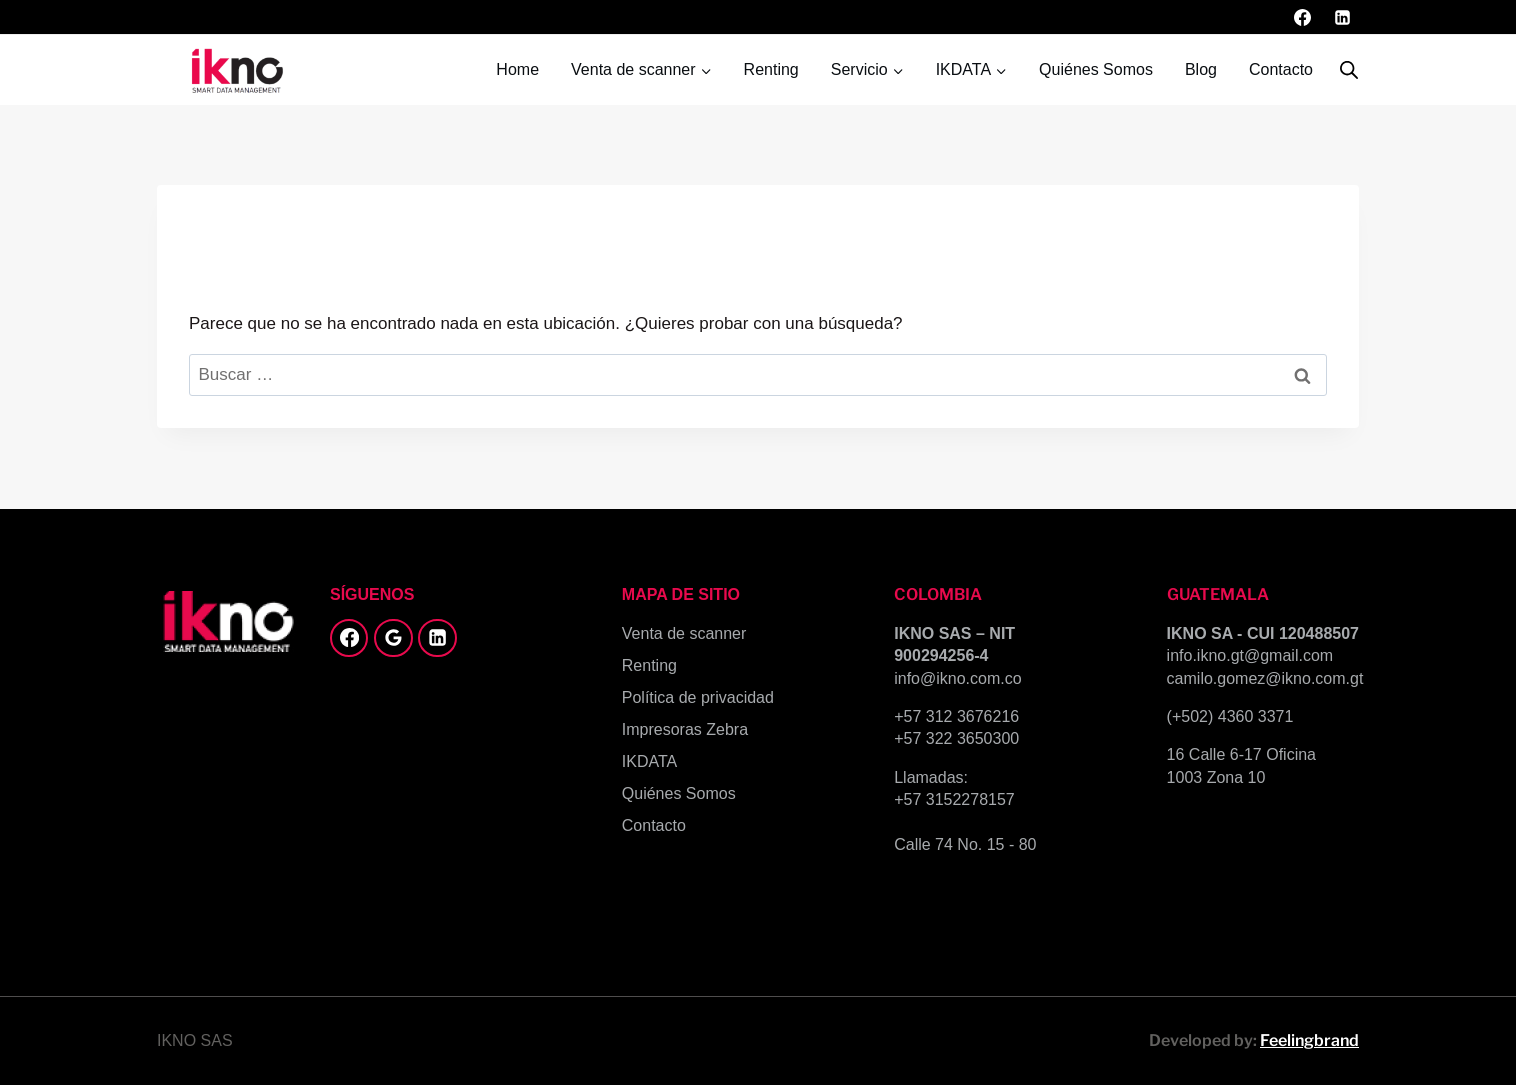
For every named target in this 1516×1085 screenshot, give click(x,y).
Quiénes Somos (1096, 69)
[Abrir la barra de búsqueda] (1349, 70)
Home (517, 69)
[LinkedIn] (1342, 17)
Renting (771, 69)
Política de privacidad (698, 697)
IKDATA (649, 761)
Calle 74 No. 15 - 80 (965, 844)
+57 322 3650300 (956, 738)
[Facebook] (1303, 17)
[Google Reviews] (393, 638)
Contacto (1281, 69)
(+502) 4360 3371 (1230, 716)
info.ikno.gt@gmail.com (1250, 655)
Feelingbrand (1309, 1040)
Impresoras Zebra (685, 729)
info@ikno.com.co (957, 678)
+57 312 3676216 (956, 716)
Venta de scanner (684, 633)
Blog (1201, 69)
